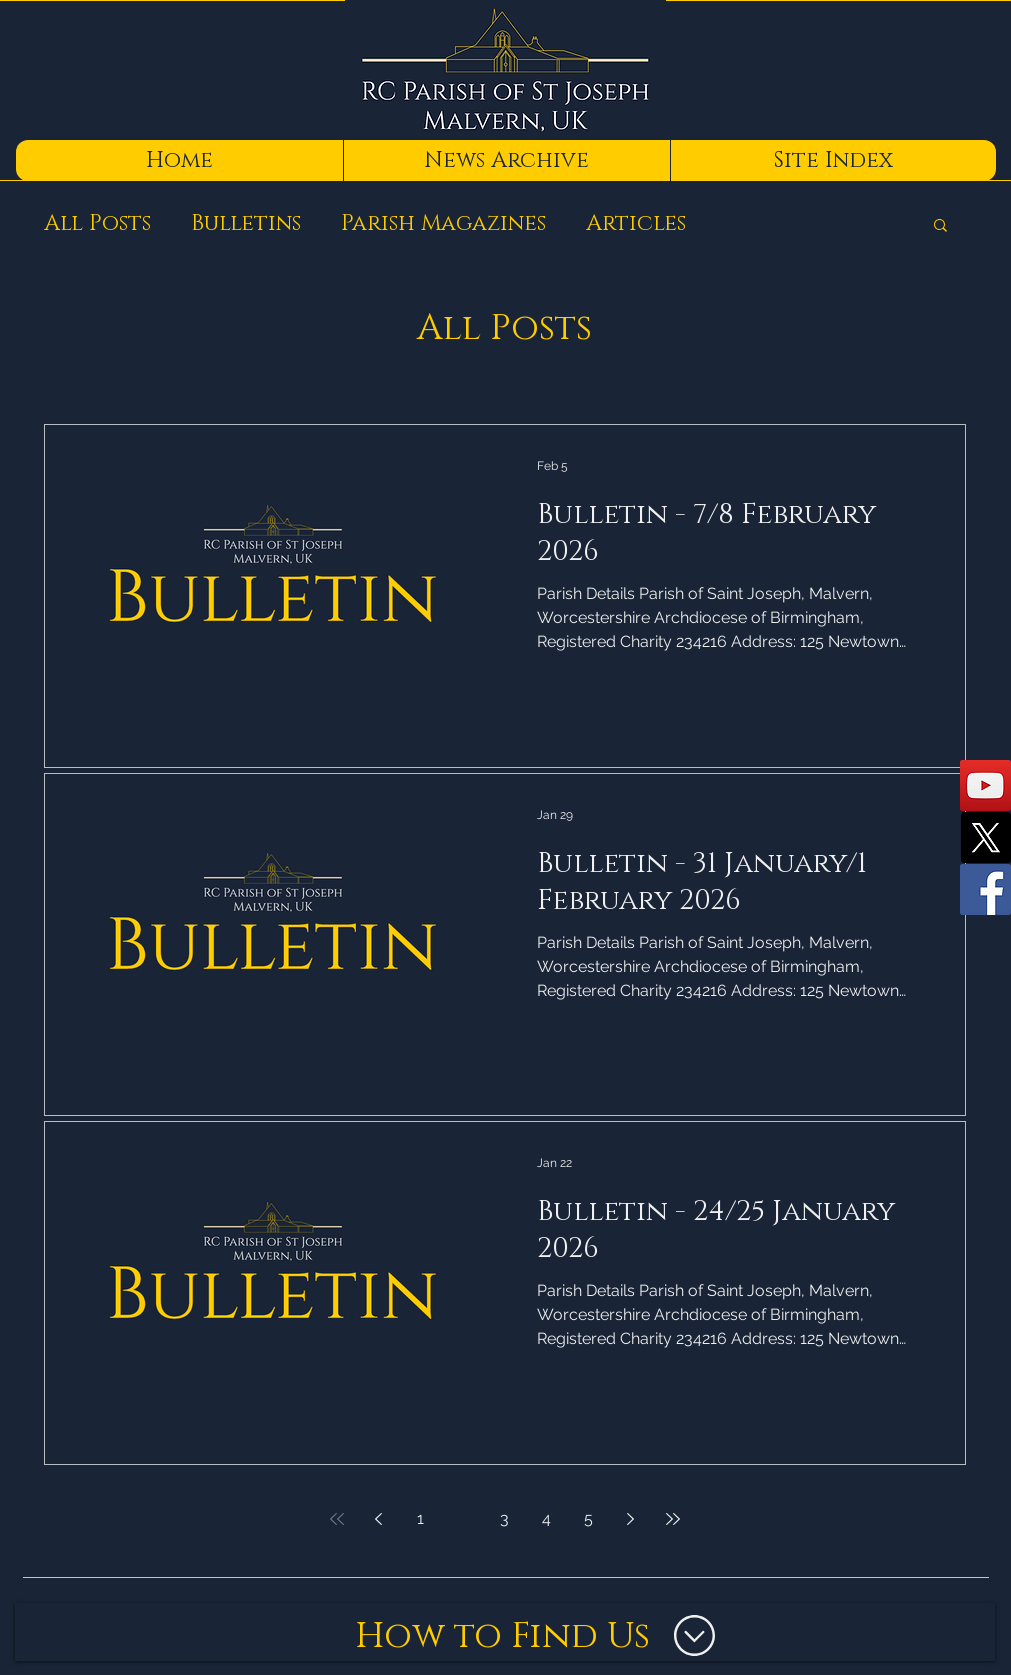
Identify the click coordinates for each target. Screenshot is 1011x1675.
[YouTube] (985, 785)
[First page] (337, 1519)
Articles (636, 223)
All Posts (97, 223)
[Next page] (631, 1519)
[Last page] (673, 1519)
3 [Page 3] (504, 1518)
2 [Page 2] (463, 1518)
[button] (940, 226)
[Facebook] (985, 889)
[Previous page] (379, 1519)
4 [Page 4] (546, 1518)
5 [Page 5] (588, 1518)
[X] (985, 837)
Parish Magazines (443, 223)
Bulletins (246, 223)
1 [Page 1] (420, 1518)
